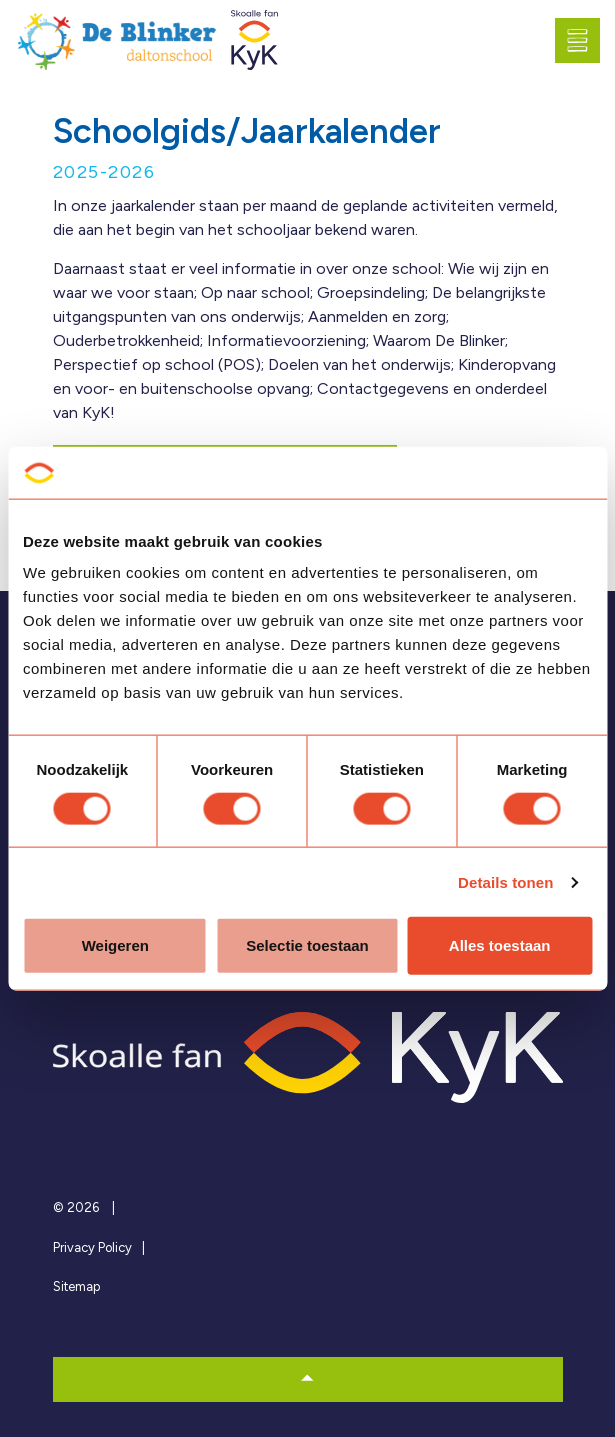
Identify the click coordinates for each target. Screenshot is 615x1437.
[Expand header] (585, 40)
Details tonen (505, 881)
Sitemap (76, 1286)
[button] (308, 1379)
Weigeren (115, 945)
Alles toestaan (500, 945)
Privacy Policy (92, 1247)
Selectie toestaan (307, 945)
